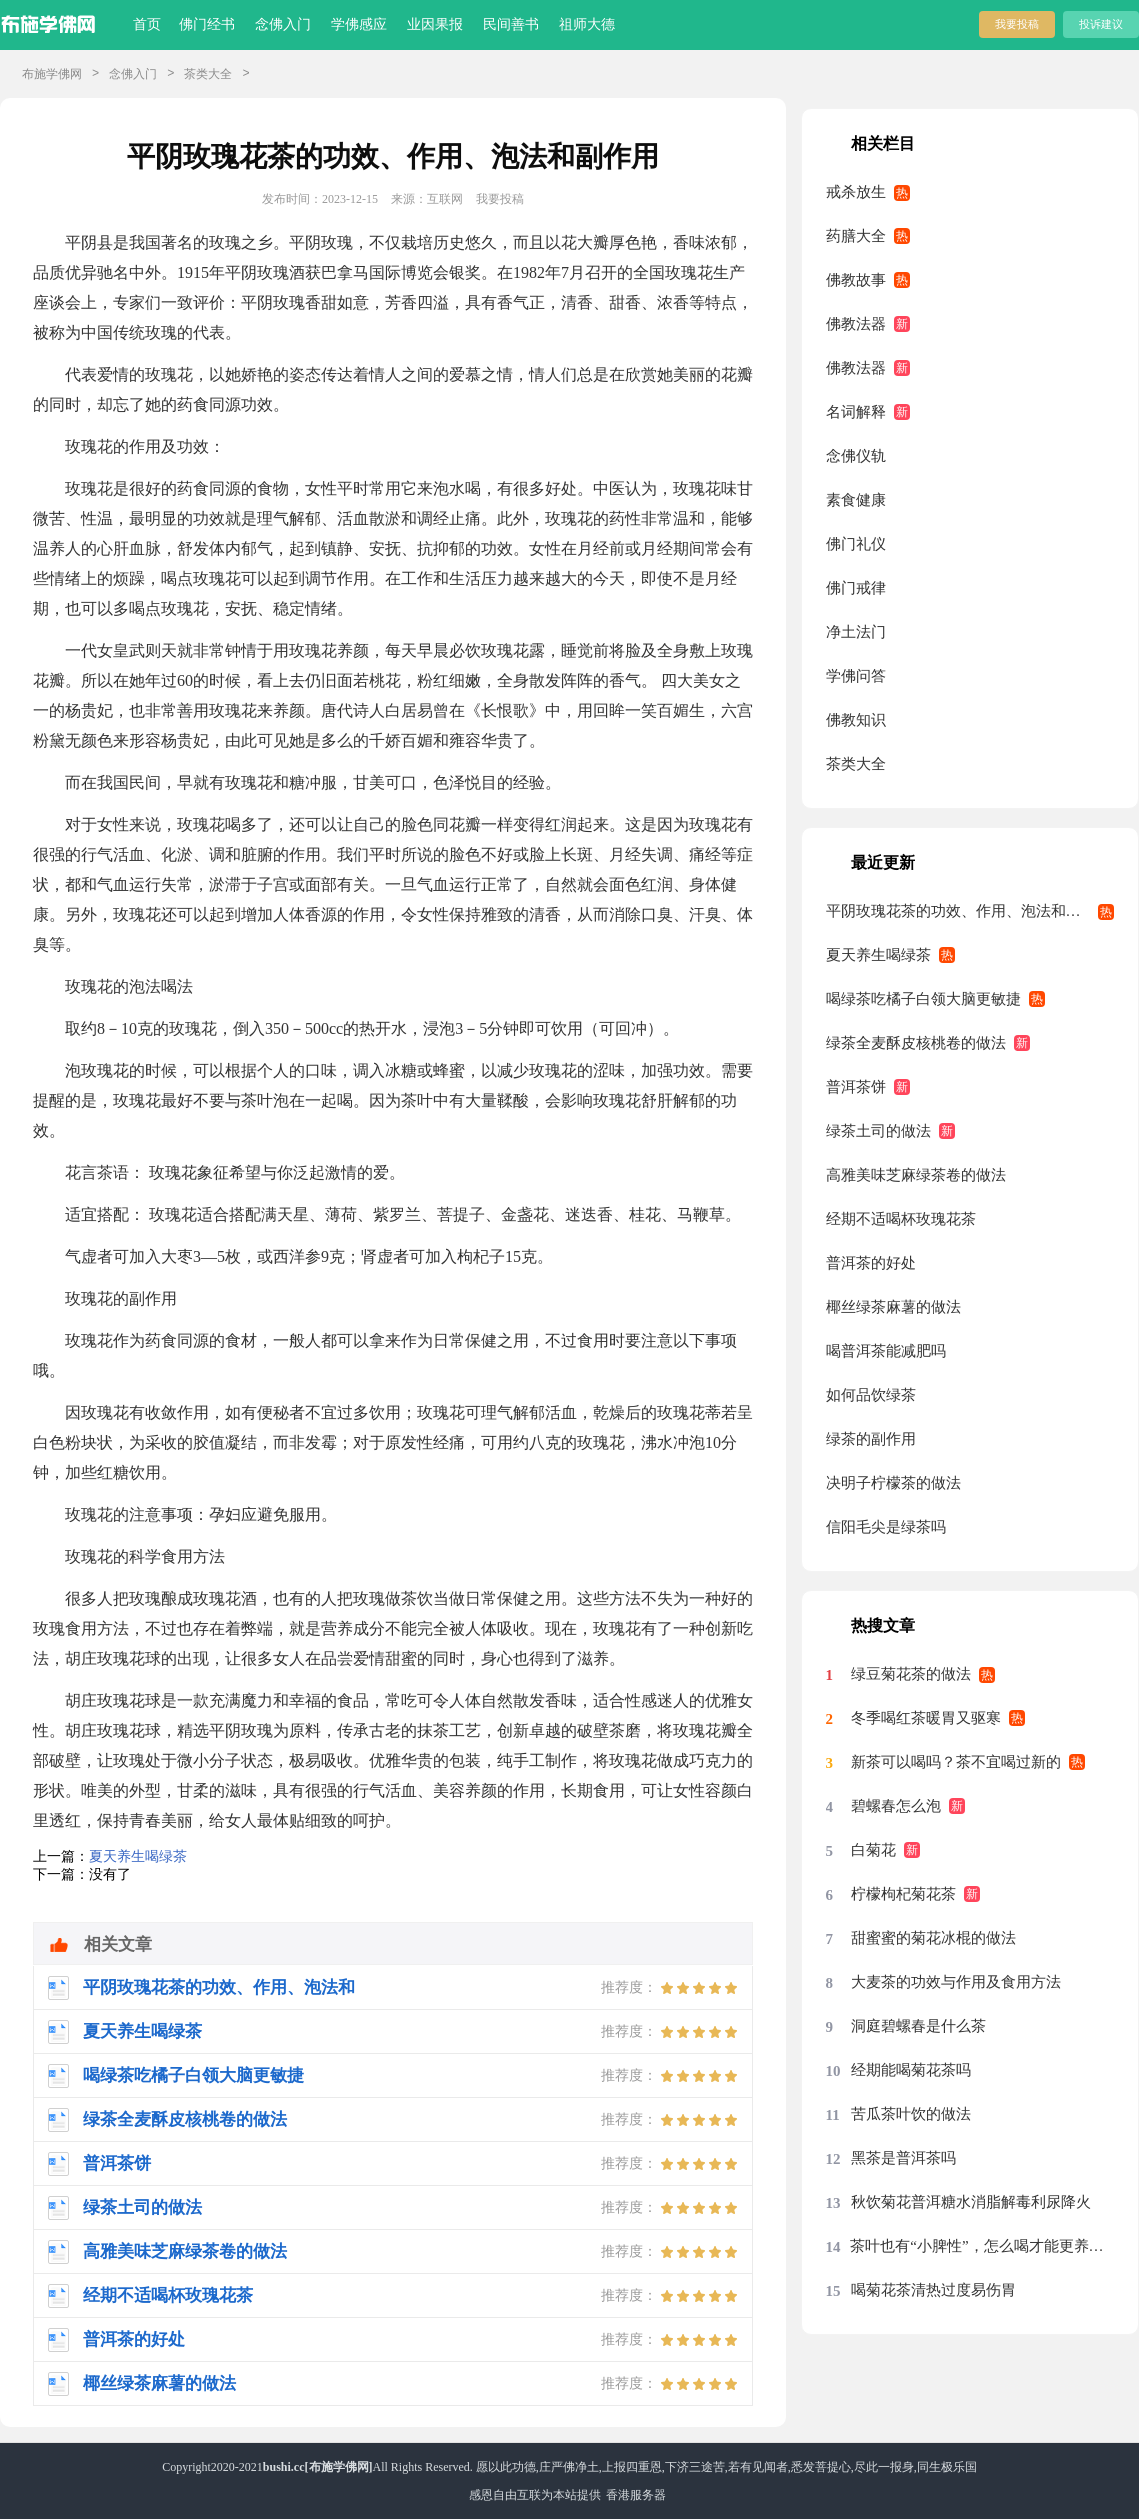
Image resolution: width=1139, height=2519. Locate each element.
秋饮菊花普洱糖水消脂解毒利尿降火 (971, 2202)
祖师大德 (587, 24)
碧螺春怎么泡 (896, 1806)
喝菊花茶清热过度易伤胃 (933, 2290)
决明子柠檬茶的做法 (893, 1483)
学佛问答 (856, 676)
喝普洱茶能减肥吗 (886, 1351)
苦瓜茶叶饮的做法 (911, 2114)
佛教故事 (856, 280)
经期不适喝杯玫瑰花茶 (901, 1219)
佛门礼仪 (856, 544)
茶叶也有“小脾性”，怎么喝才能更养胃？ (982, 2246)
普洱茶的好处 (871, 1263)
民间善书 (511, 24)
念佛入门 (283, 24)
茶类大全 (208, 74)
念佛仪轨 (856, 456)
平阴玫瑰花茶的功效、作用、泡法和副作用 (968, 911)
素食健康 (856, 500)
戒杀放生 (856, 192)
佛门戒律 (856, 588)
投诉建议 (1101, 24)
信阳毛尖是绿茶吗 (886, 1527)
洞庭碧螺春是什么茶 (918, 2026)
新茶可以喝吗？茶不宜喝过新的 (956, 1762)
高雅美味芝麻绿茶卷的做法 (916, 1175)
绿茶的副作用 (871, 1439)
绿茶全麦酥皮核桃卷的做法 (916, 1043)
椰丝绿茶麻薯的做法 (893, 1307)
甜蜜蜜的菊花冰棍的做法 (933, 1938)
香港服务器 (636, 2495)
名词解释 (856, 412)
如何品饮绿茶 (871, 1395)
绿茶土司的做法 (878, 1131)
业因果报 (435, 24)
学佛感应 (359, 24)
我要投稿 (1017, 24)
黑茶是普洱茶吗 (903, 2158)
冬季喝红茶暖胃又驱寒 (926, 1718)
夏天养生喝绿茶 (138, 1856)
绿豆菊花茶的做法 (911, 1674)
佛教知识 (856, 720)
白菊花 (873, 1850)
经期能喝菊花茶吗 (911, 2070)
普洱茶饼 (856, 1087)
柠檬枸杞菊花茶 (903, 1894)
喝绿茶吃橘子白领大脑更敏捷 (923, 999)
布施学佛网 (52, 74)
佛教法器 (856, 324)
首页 (147, 24)
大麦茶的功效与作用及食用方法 (956, 1982)
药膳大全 (856, 236)
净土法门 (856, 632)
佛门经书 (207, 24)
